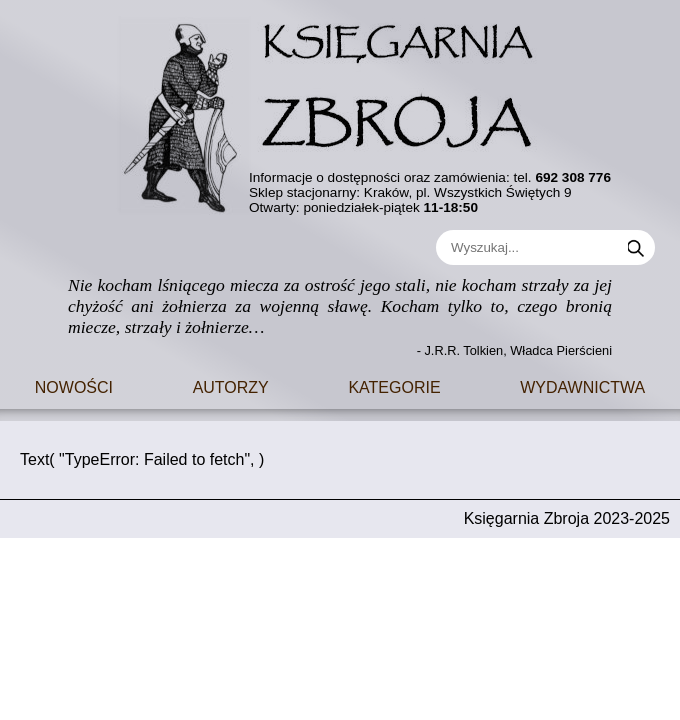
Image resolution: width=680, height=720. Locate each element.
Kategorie (394, 385)
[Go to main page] (340, 109)
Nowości (74, 385)
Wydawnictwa (582, 385)
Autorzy (231, 385)
